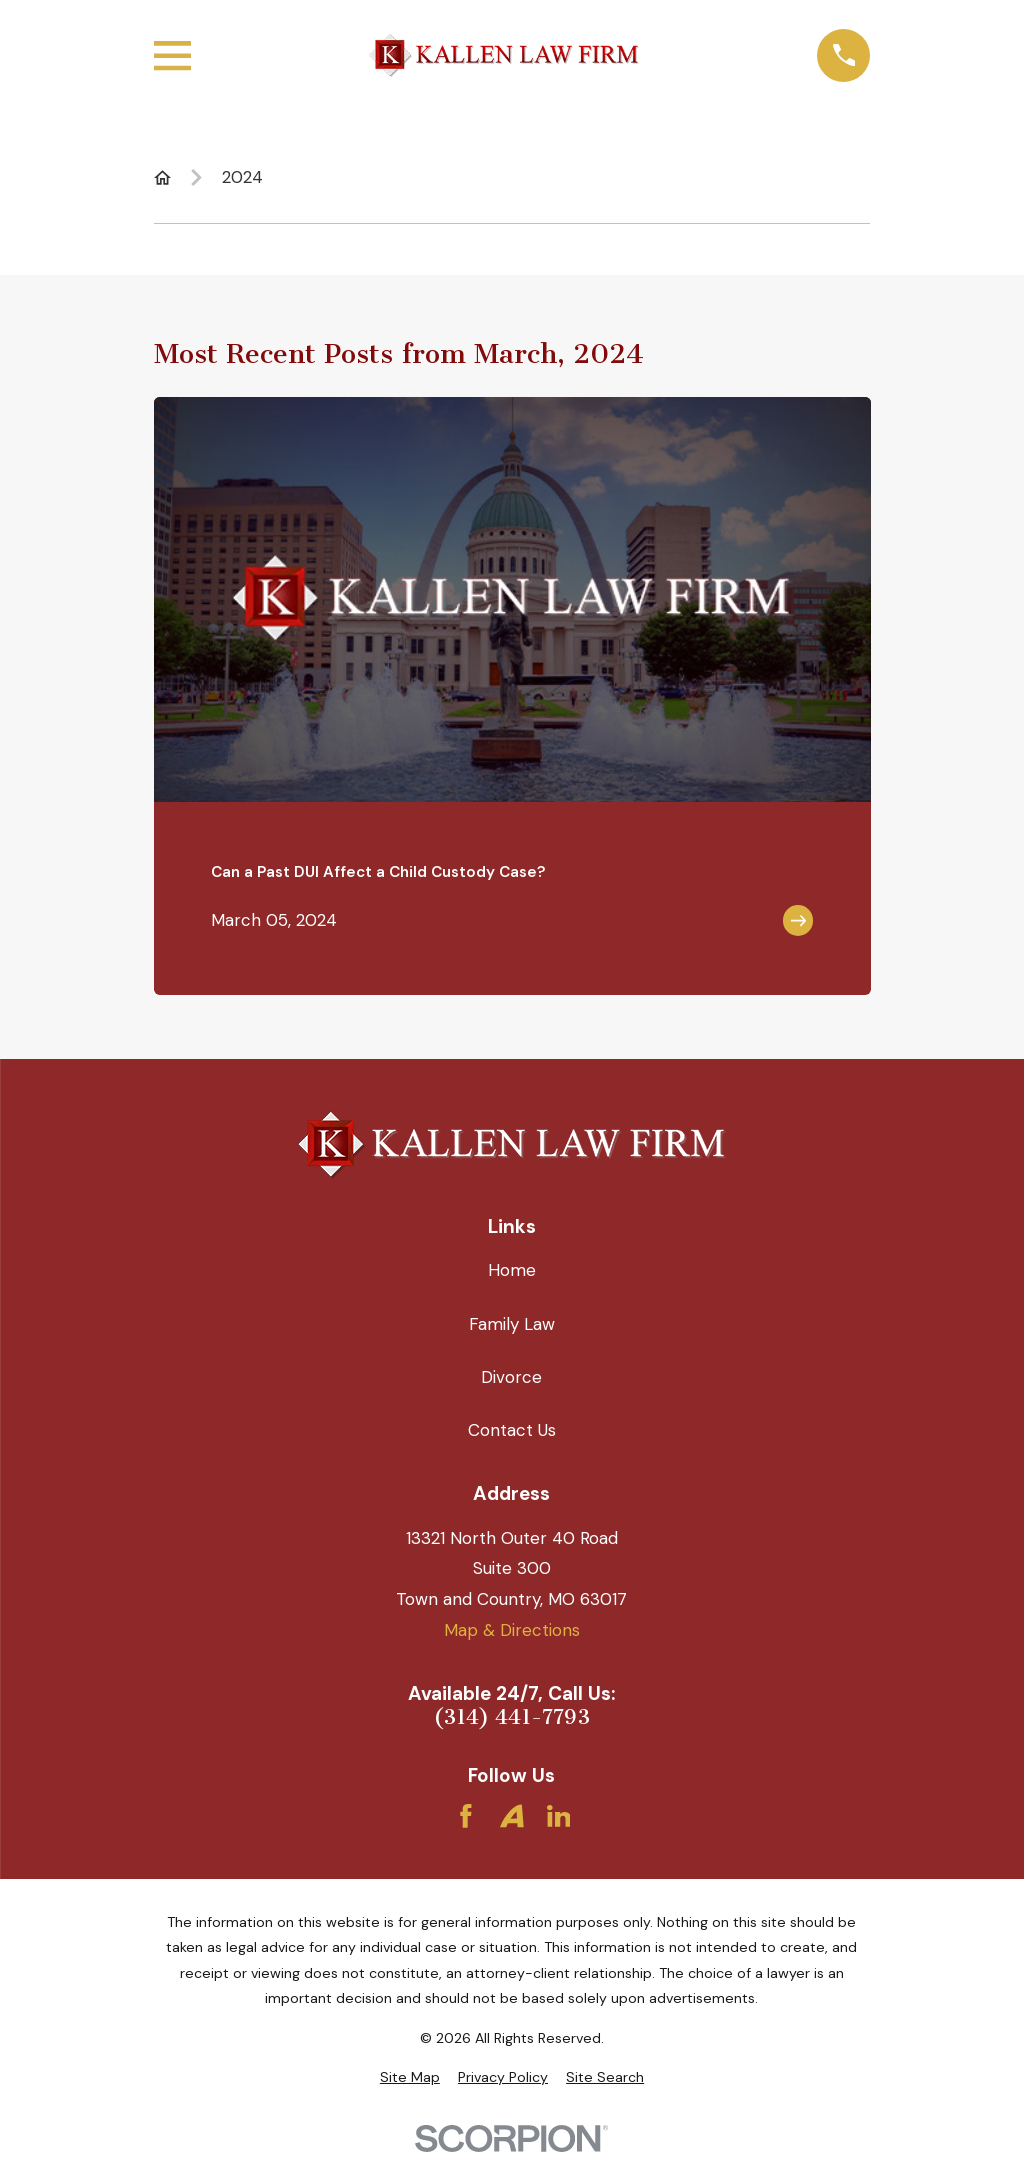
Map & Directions (512, 1630)
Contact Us (512, 1430)
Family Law (512, 1324)
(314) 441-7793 (511, 1717)
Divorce (511, 1377)
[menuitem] (410, 2078)
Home (512, 1270)
